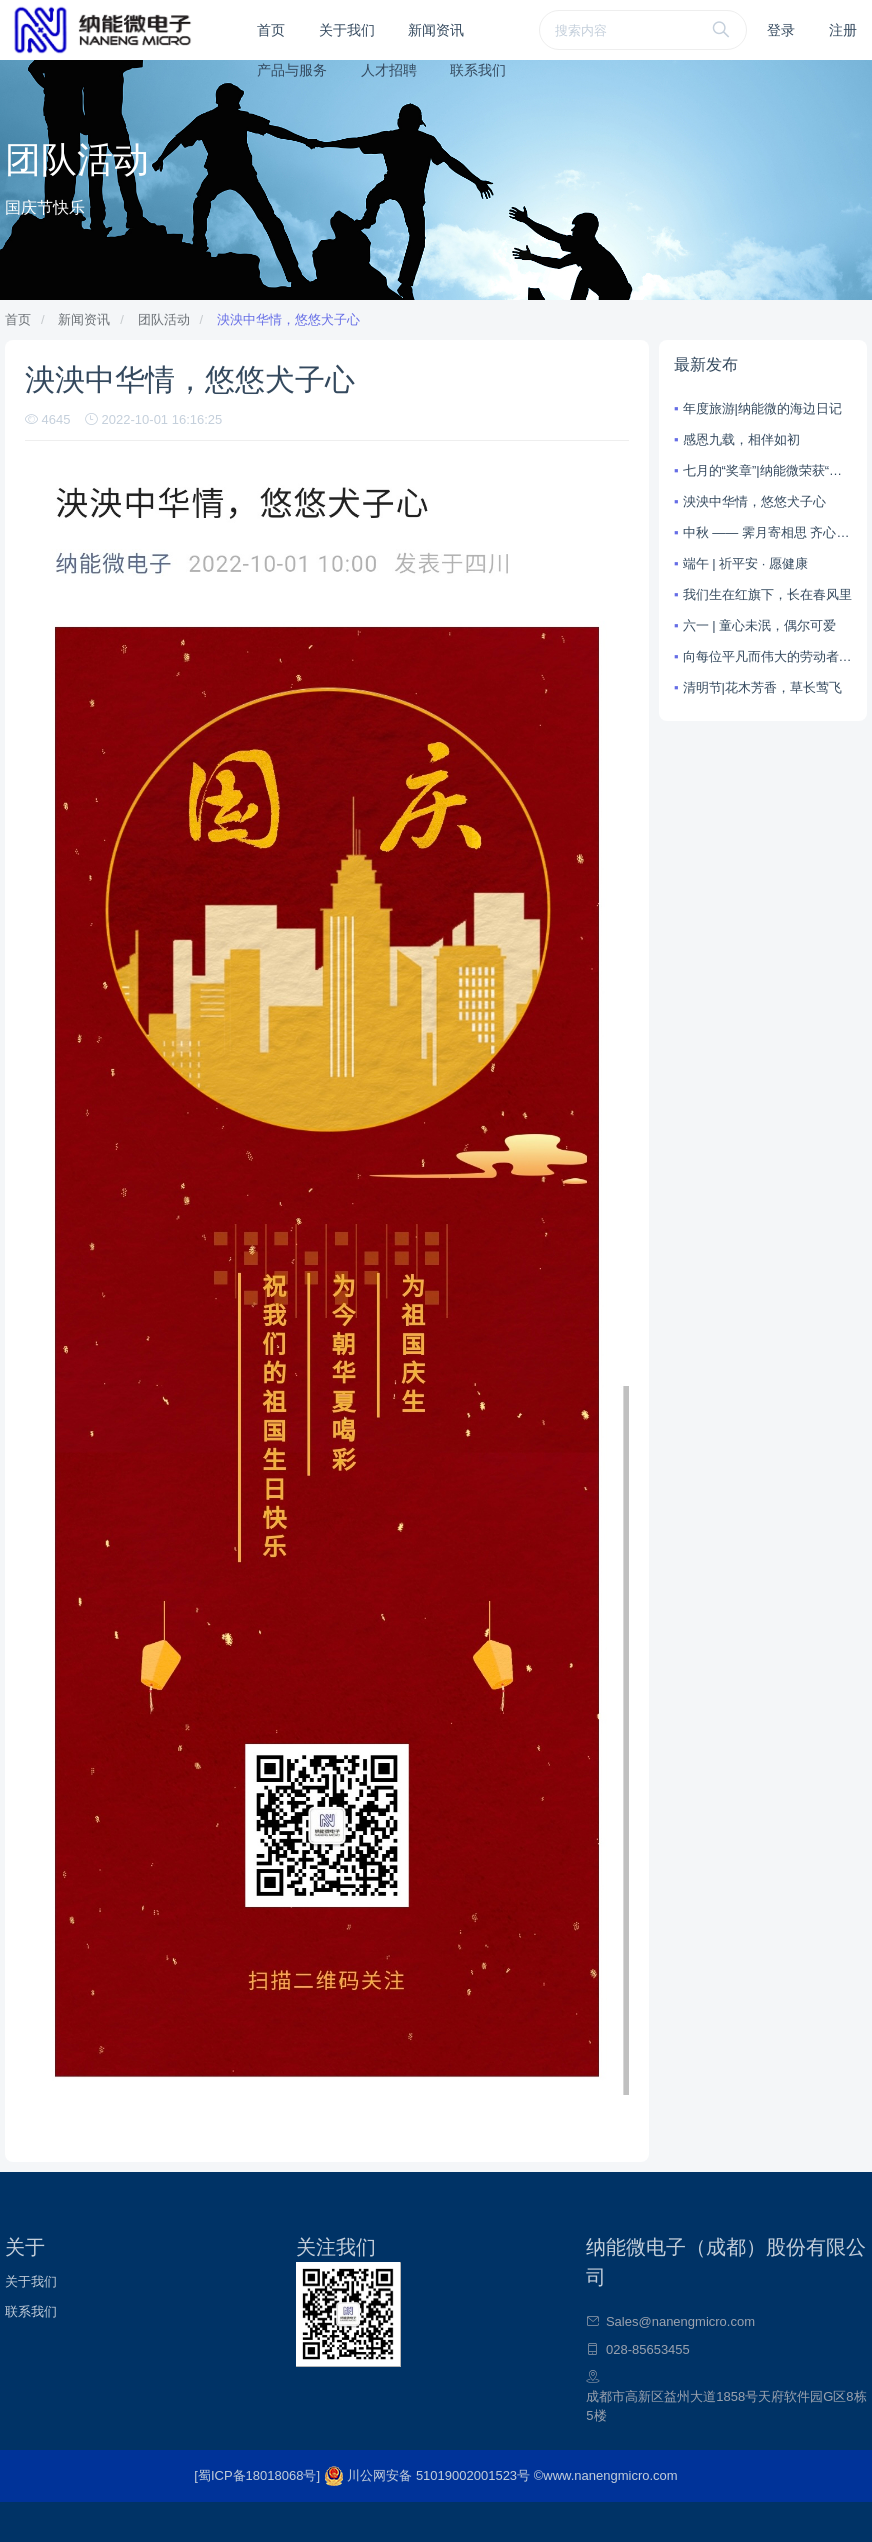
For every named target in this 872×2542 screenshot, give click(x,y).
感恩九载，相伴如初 (741, 439)
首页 (271, 30)
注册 (843, 30)
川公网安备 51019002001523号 (429, 2475)
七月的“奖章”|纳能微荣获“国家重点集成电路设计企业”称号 (767, 470)
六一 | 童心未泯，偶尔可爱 (760, 625)
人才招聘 (389, 70)
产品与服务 (292, 70)
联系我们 (478, 70)
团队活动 (164, 319)
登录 (781, 30)
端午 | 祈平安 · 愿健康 (745, 563)
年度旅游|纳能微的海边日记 (762, 408)
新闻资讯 (436, 30)
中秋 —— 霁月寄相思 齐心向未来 (767, 532)
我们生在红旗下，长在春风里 (767, 594)
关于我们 (347, 30)
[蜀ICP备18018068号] (258, 2475)
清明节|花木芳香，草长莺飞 (762, 687)
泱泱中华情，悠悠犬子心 (288, 319)
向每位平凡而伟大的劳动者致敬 (767, 656)
